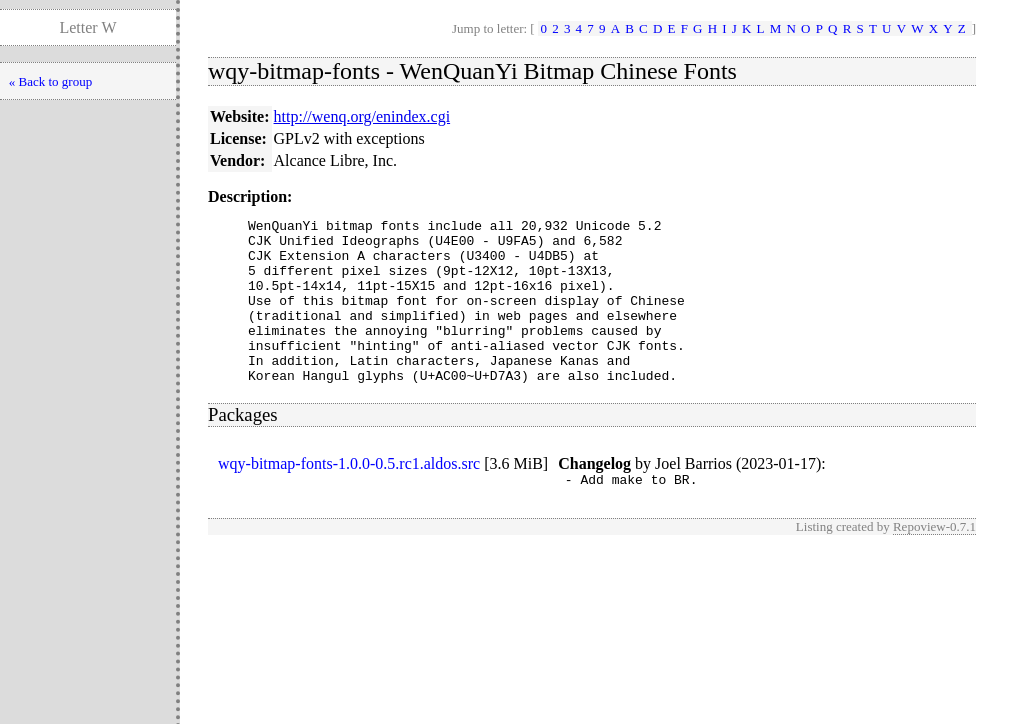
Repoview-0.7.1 (934, 562)
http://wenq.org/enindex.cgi (362, 116)
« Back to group (50, 81)
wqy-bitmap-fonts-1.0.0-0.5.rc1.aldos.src (349, 496)
